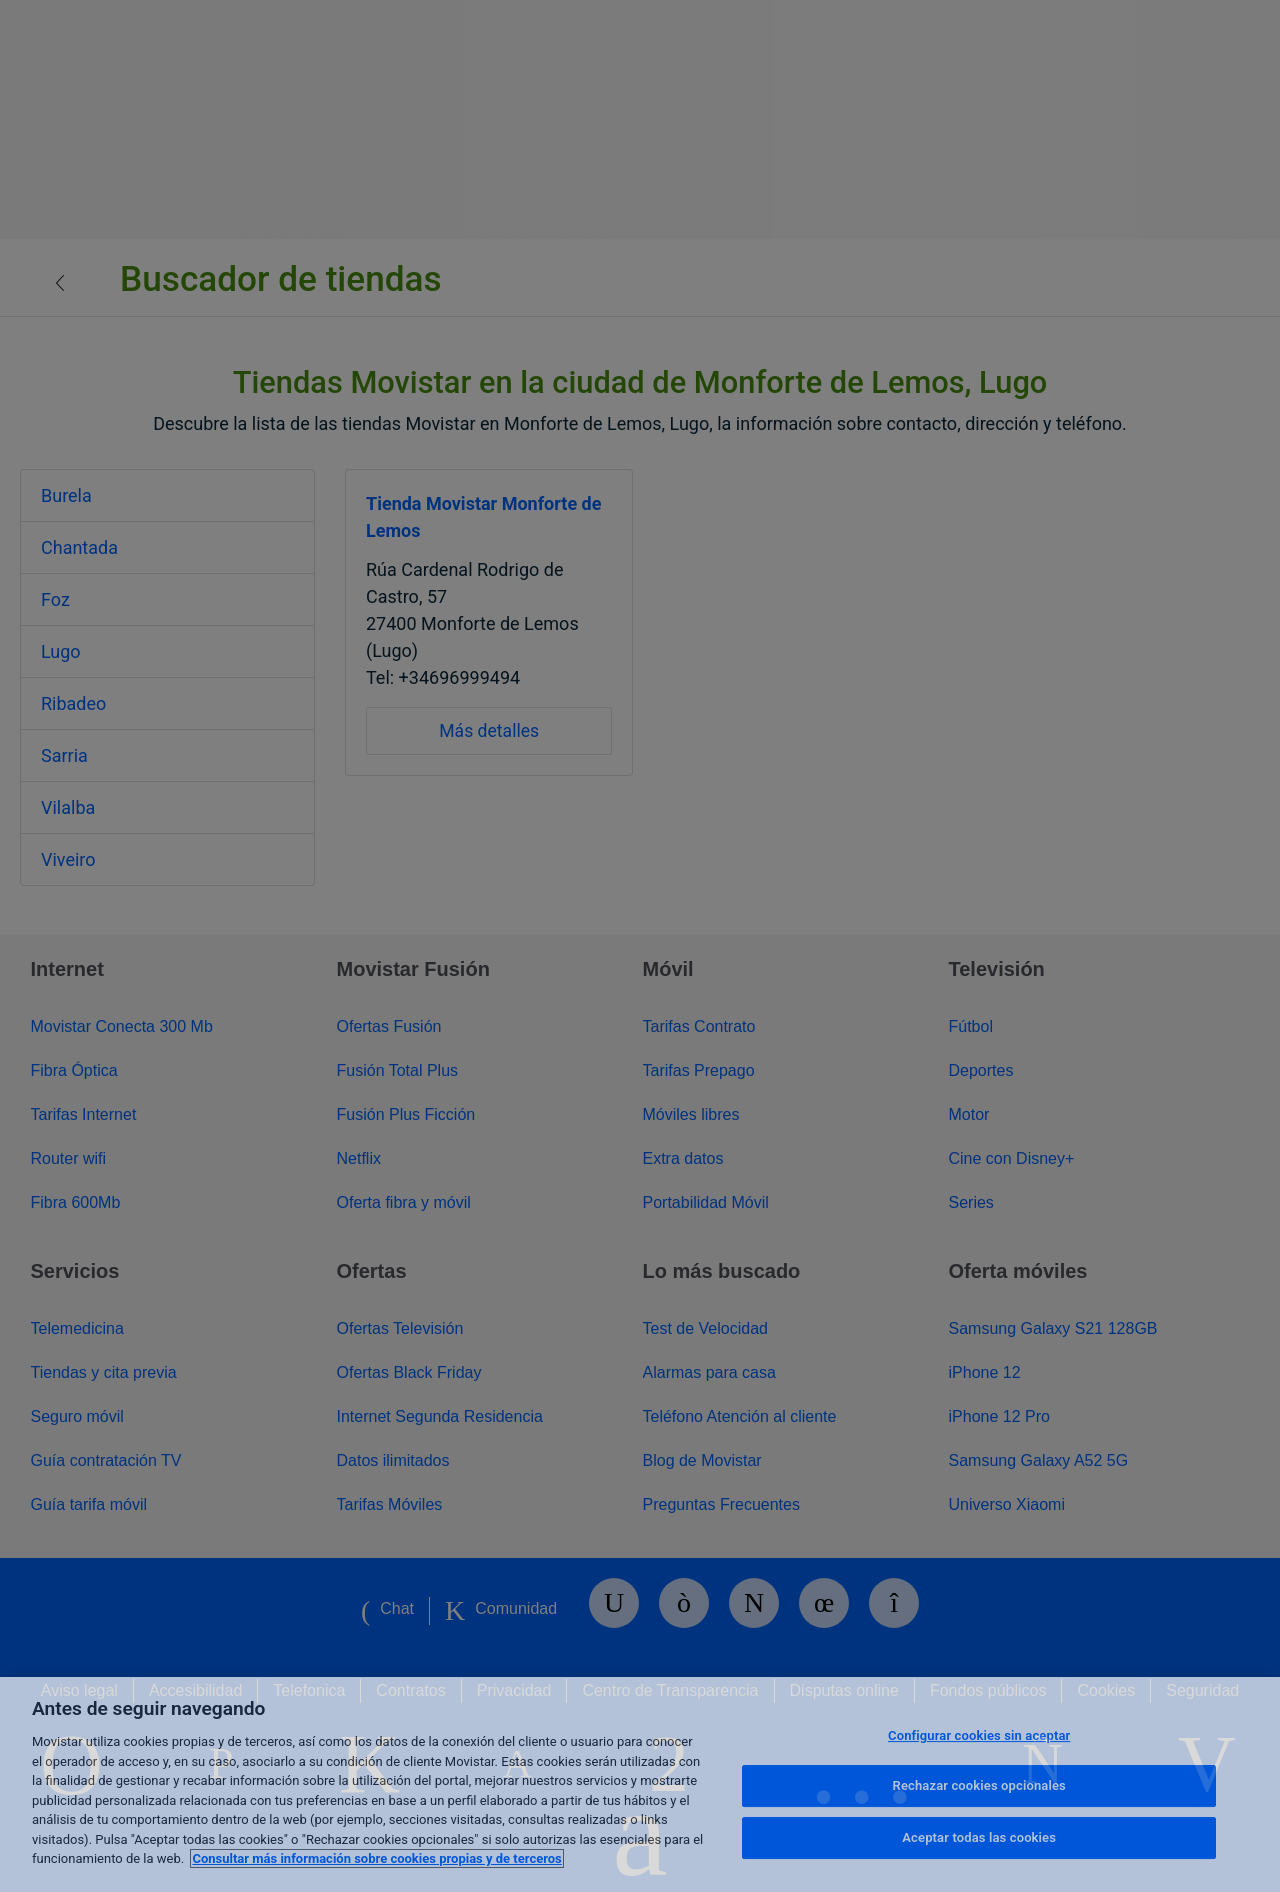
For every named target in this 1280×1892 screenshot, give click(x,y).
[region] (640, 1784)
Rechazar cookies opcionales (979, 1785)
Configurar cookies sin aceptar (979, 1735)
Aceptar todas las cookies (979, 1837)
